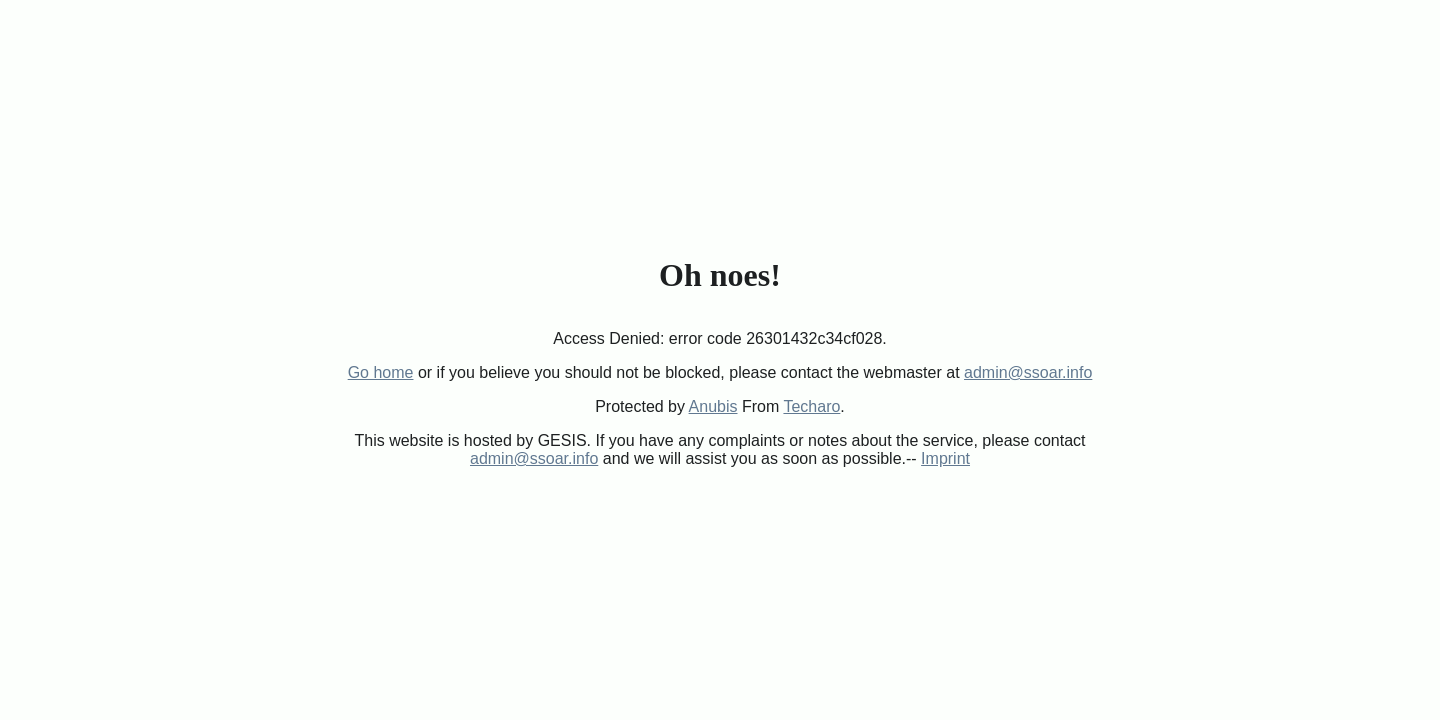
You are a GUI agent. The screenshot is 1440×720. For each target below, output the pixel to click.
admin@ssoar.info (1028, 372)
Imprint (945, 458)
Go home (381, 372)
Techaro (811, 406)
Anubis (713, 406)
